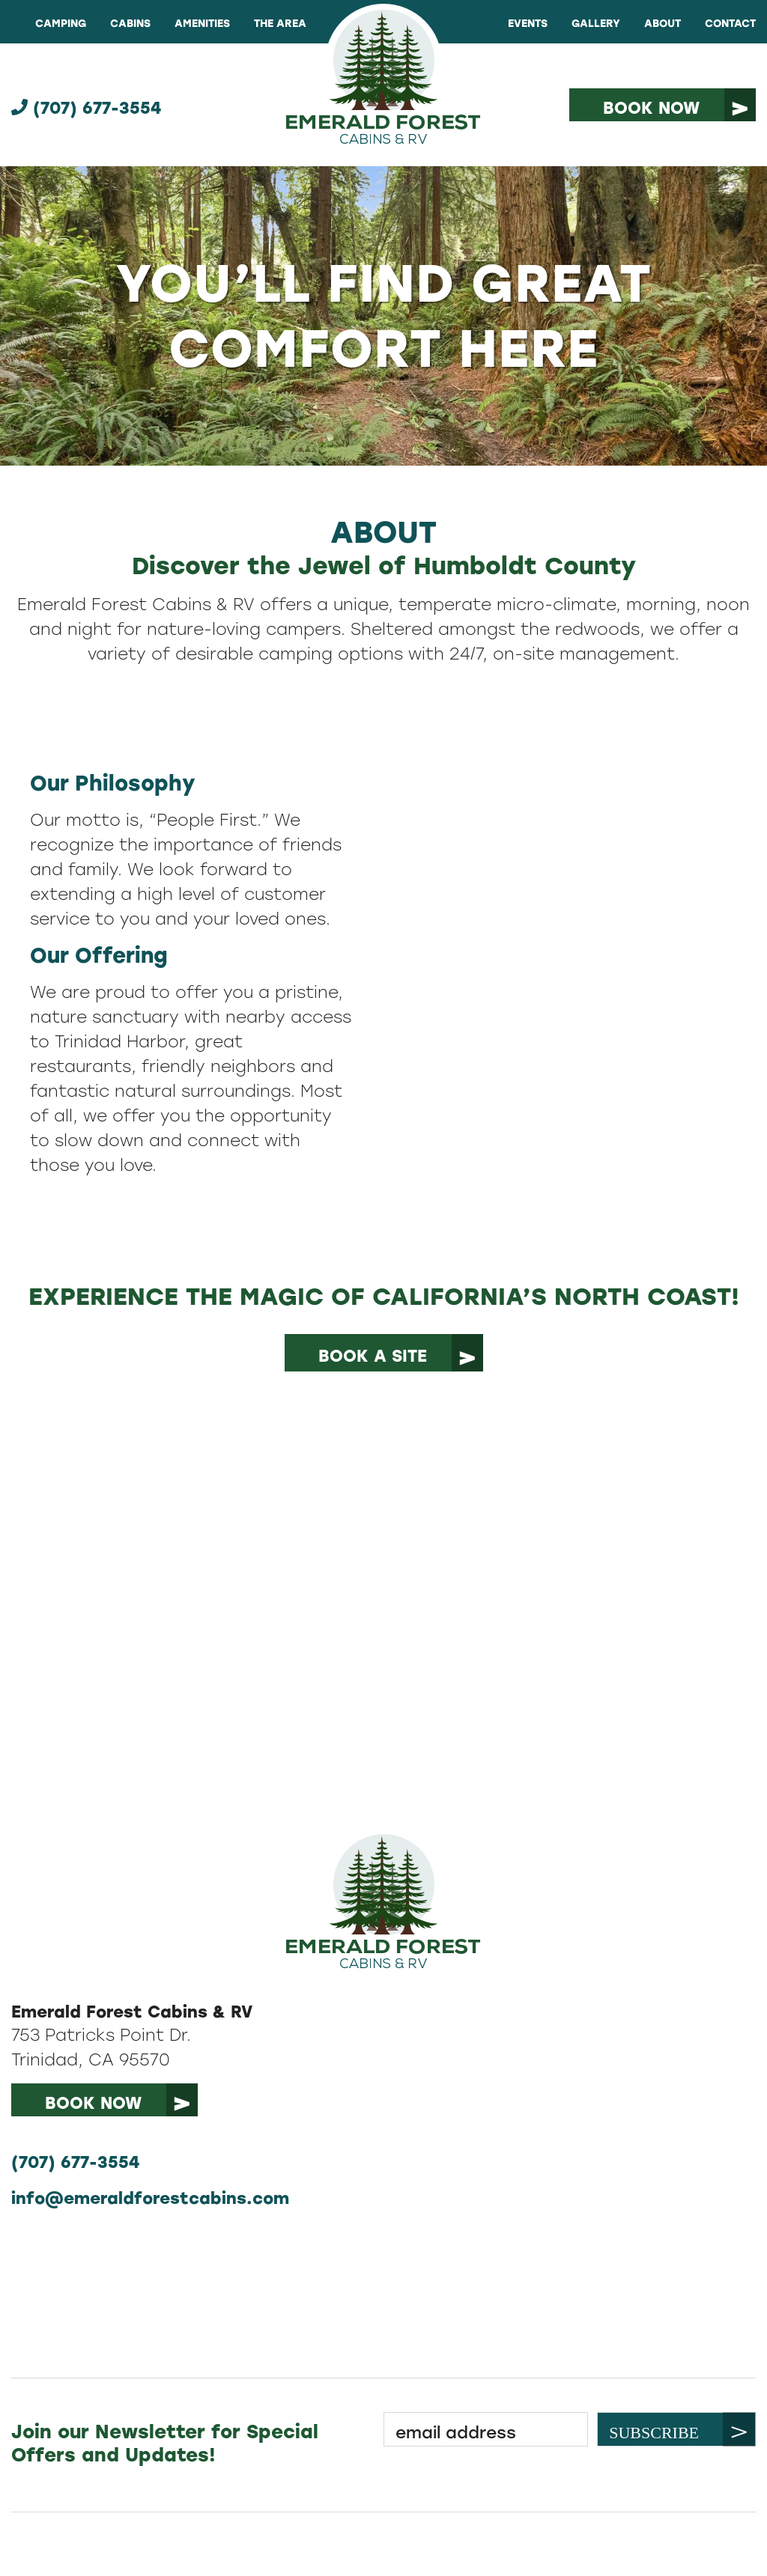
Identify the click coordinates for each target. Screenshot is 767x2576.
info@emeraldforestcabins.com (150, 2198)
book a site (372, 1356)
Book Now (651, 108)
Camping (60, 23)
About (662, 23)
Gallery (596, 23)
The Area (280, 23)
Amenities (202, 23)
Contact (730, 23)
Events (528, 23)
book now (93, 2103)
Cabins (130, 23)
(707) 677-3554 (86, 108)
